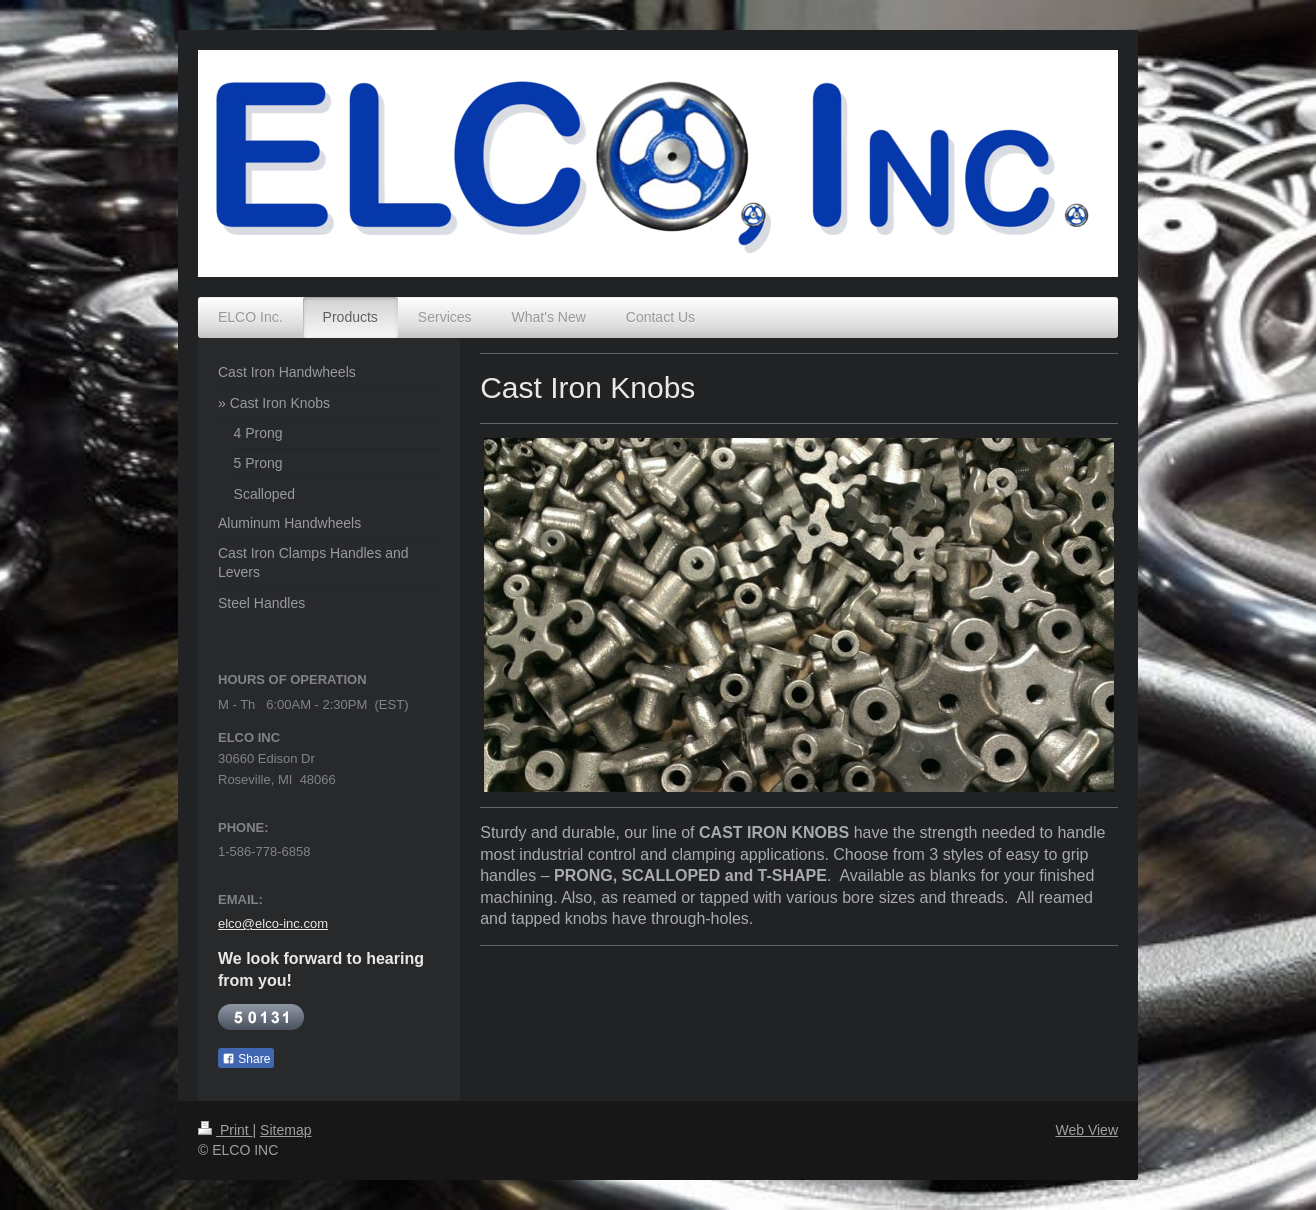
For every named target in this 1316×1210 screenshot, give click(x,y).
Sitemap (285, 1130)
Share (246, 1059)
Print (225, 1130)
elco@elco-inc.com (273, 923)
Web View (1086, 1130)
